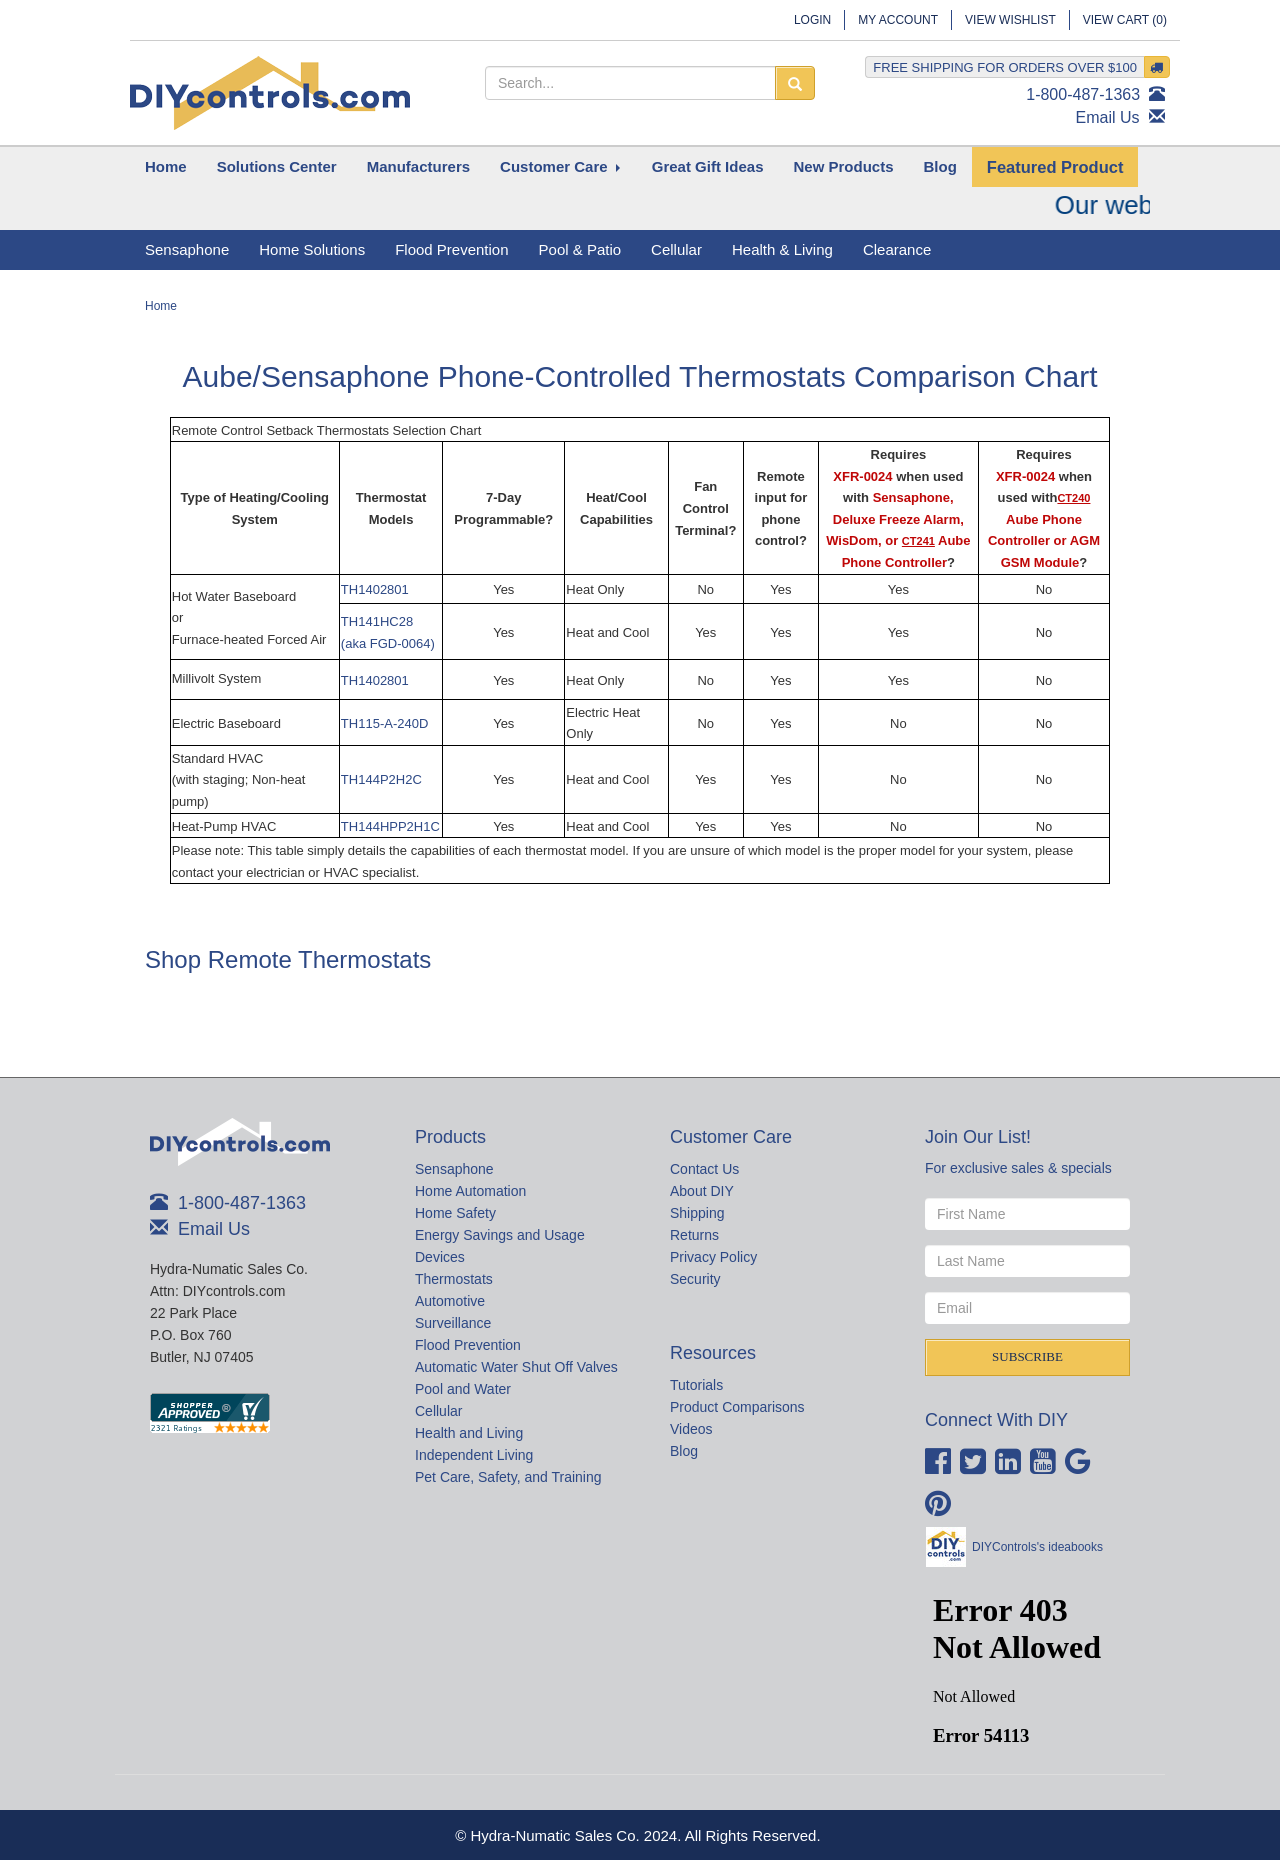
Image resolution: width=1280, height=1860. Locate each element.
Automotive (450, 1301)
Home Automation (470, 1191)
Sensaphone (454, 1169)
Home (161, 306)
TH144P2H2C (381, 779)
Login (812, 20)
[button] (277, 167)
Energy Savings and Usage (500, 1235)
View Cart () (1125, 20)
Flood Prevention (468, 1345)
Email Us (1108, 117)
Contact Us (704, 1169)
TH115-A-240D (384, 723)
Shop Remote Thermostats (288, 959)
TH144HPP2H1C (390, 826)
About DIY (702, 1191)
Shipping (697, 1213)
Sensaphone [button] (187, 249)
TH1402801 (375, 589)
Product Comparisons (737, 1407)
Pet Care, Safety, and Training (508, 1477)
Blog (684, 1451)
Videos (691, 1429)
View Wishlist (1010, 20)
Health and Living (469, 1433)
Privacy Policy (713, 1257)
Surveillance (453, 1323)
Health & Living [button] (782, 249)
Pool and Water (463, 1389)
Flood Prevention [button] (451, 249)
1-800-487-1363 (1083, 94)
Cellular (438, 1411)
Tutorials (696, 1385)
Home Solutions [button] (312, 249)
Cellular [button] (676, 249)
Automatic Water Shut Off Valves (516, 1367)
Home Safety (455, 1213)
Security (695, 1279)
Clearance (897, 249)
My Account (898, 20)
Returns (694, 1235)
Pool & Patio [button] (580, 249)
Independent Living (474, 1455)
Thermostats (454, 1279)
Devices (440, 1257)
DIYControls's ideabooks (1037, 1547)
